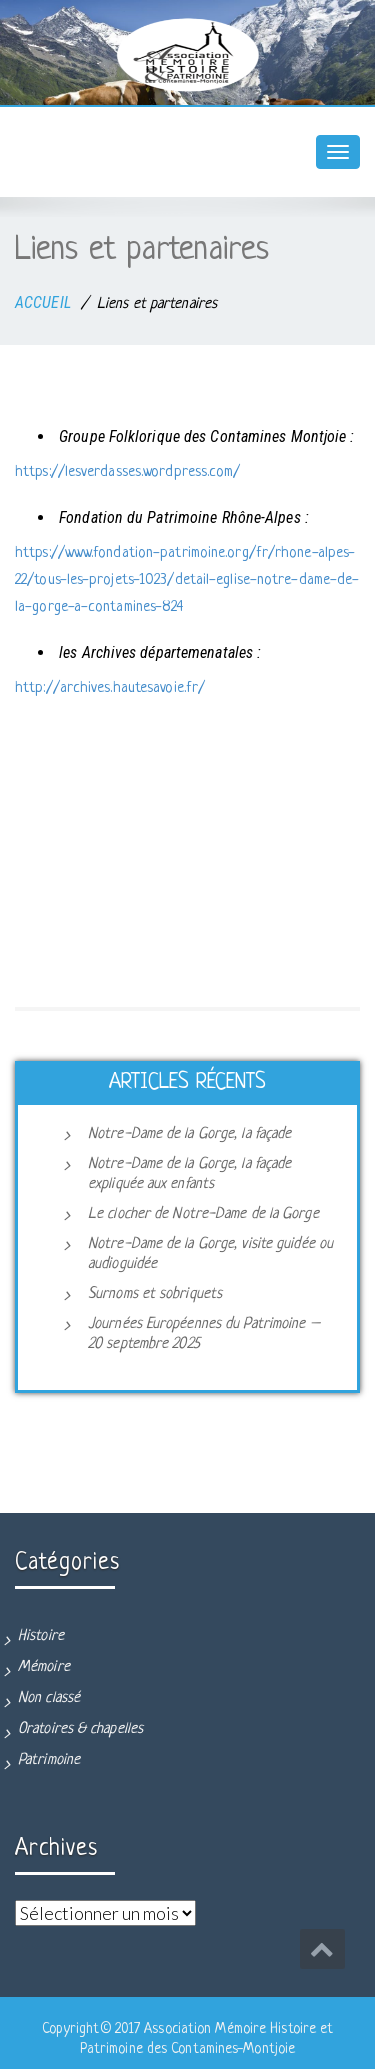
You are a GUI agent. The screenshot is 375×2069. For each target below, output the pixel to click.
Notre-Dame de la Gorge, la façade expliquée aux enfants (189, 1174)
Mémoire (44, 1667)
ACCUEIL (43, 302)
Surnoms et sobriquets (155, 1294)
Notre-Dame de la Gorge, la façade (189, 1134)
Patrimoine (49, 1760)
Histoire (41, 1636)
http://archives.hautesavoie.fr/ (110, 688)
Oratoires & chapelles (80, 1729)
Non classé (49, 1698)
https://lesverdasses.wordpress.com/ (128, 472)
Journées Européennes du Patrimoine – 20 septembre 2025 (204, 1334)
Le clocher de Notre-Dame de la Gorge (203, 1214)
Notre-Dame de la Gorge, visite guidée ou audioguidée (210, 1254)
